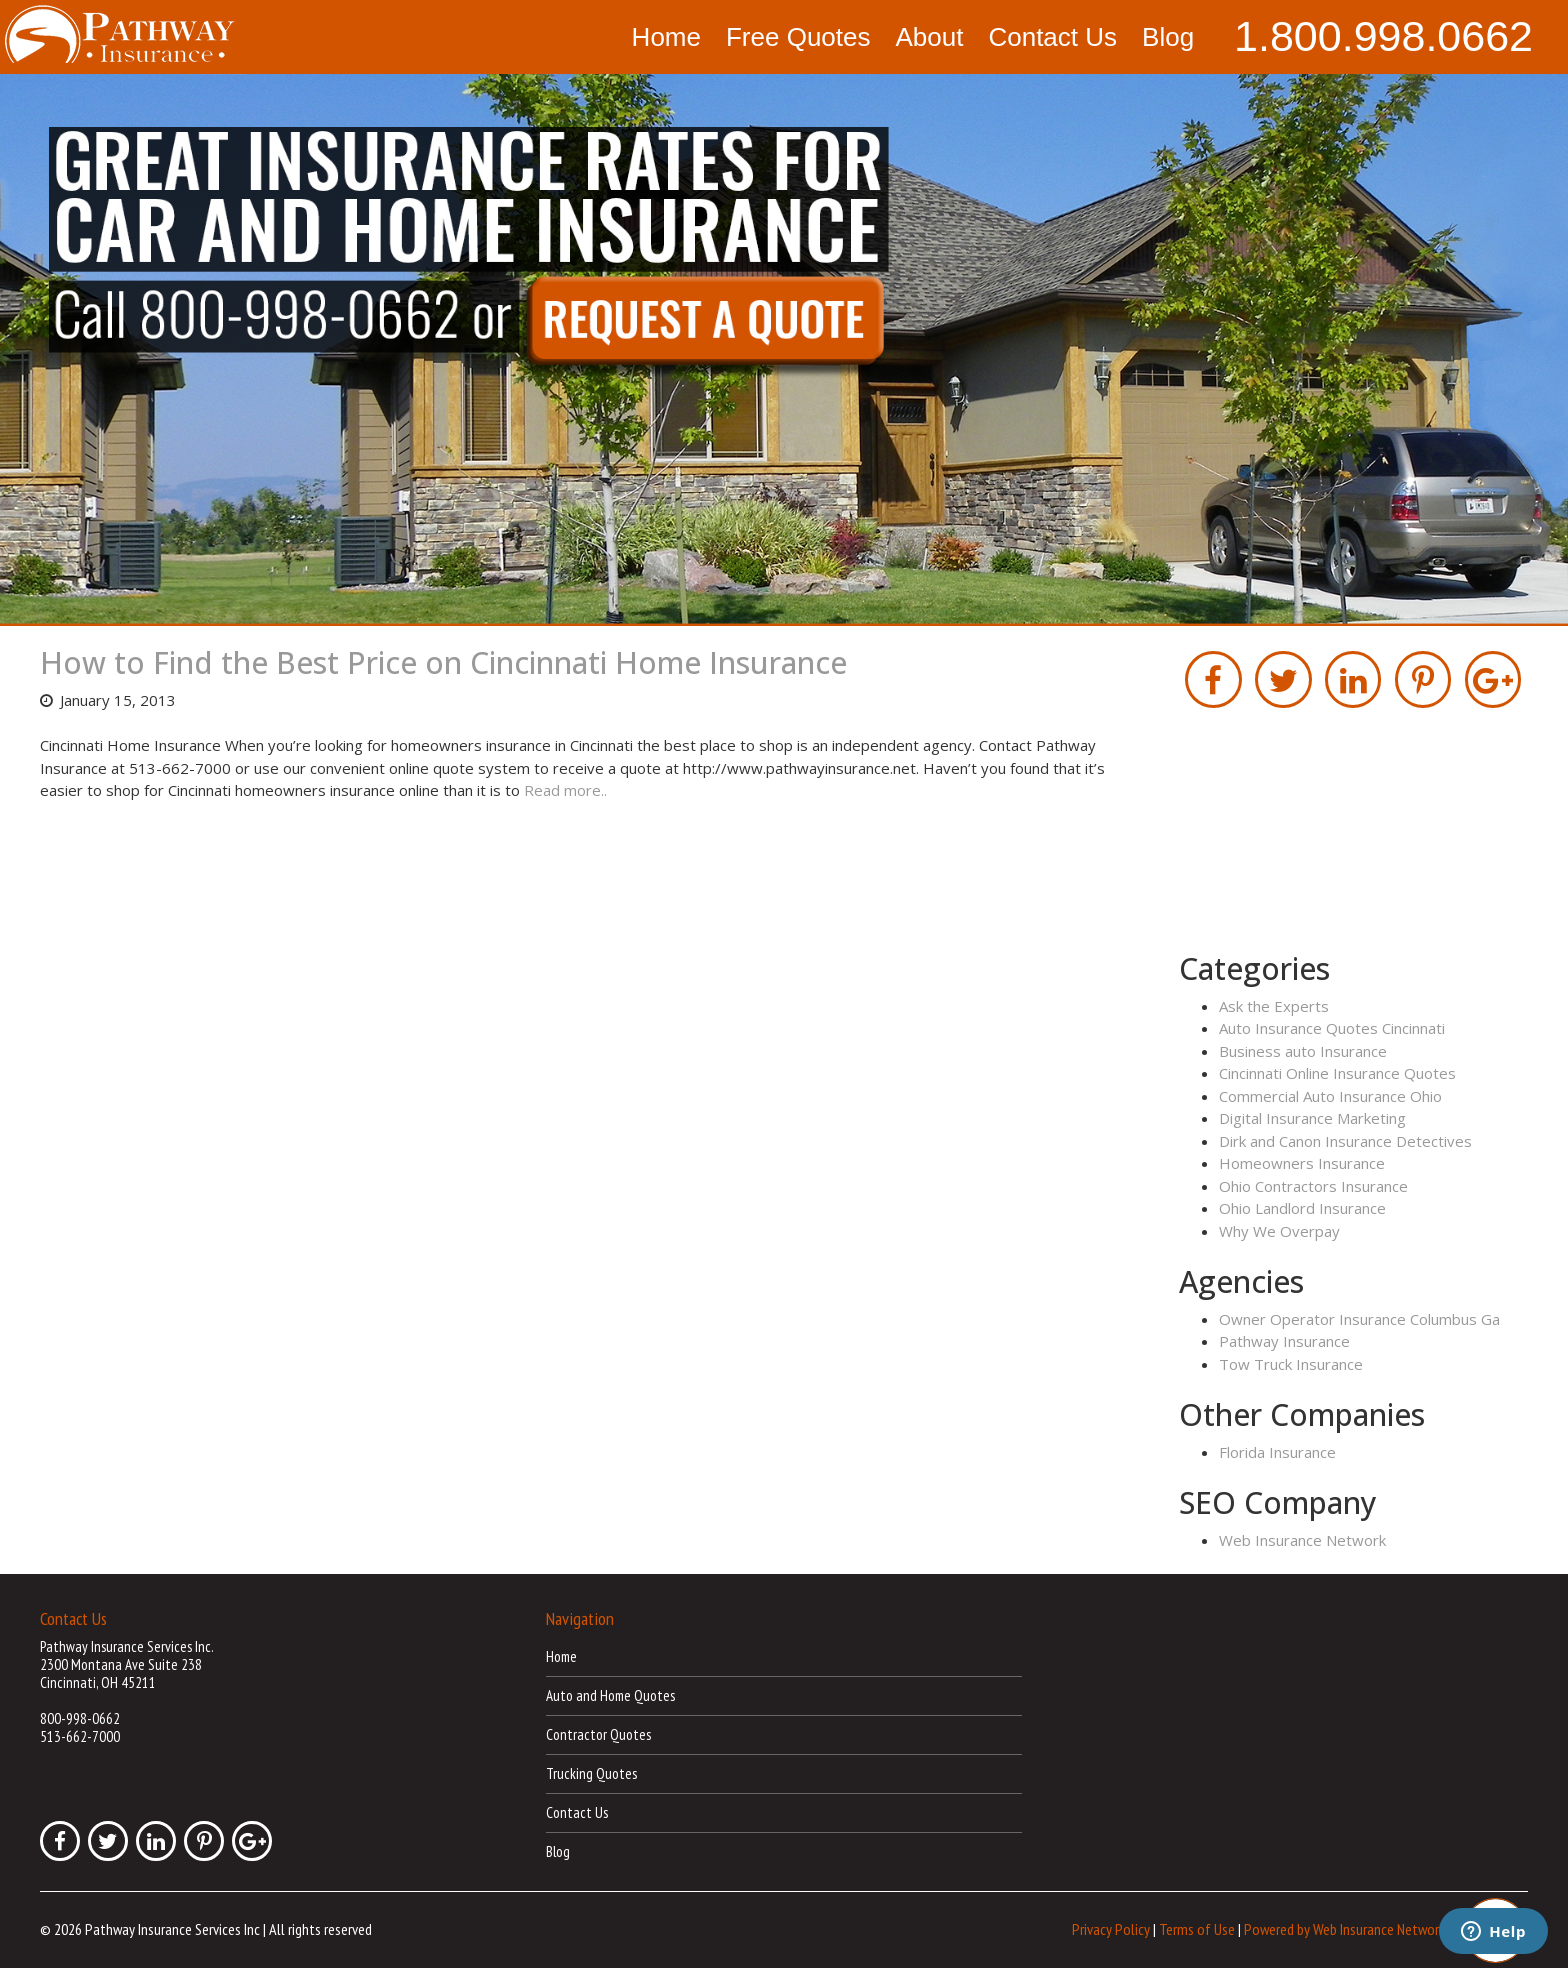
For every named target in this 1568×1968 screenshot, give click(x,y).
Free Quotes (798, 37)
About (929, 37)
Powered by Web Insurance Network (1344, 1928)
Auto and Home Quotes (610, 1695)
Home (666, 37)
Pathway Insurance (1284, 1341)
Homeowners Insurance (1302, 1163)
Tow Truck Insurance (1291, 1364)
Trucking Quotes (591, 1773)
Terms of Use (1197, 1928)
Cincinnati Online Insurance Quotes (1337, 1073)
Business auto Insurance (1303, 1051)
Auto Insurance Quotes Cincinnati (1332, 1028)
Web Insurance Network (1302, 1540)
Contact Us (1052, 37)
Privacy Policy (1111, 1928)
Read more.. (565, 790)
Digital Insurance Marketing (1312, 1118)
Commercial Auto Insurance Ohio (1330, 1096)
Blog (1168, 37)
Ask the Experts (1274, 1006)
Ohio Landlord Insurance (1302, 1208)
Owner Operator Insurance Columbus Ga (1359, 1319)
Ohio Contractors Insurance (1313, 1186)
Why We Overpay (1279, 1231)
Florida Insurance (1277, 1452)
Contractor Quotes (598, 1734)
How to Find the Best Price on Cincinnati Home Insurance (443, 662)
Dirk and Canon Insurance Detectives (1345, 1141)
